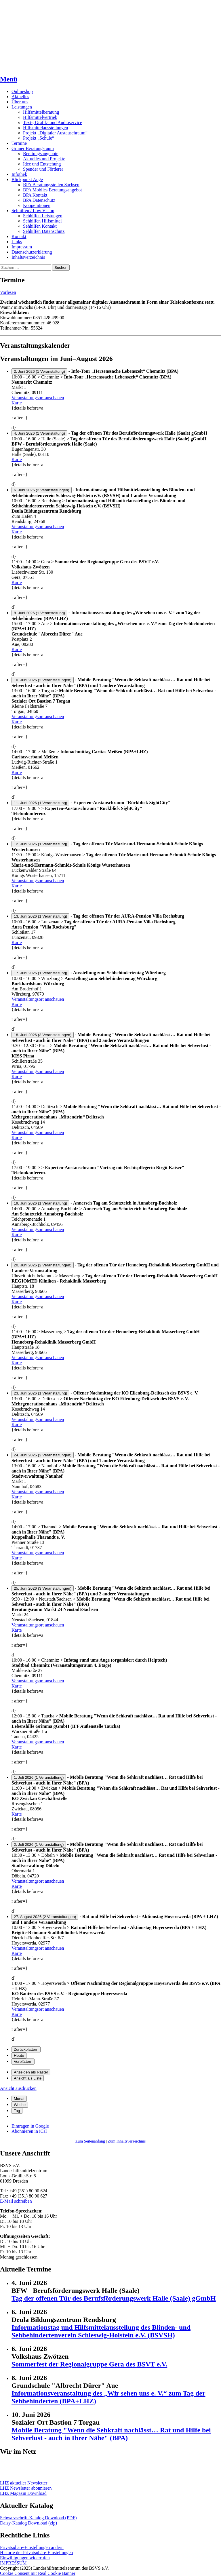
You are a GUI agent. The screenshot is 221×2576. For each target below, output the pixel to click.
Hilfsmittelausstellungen (45, 127)
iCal (29, 2131)
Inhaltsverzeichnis (28, 257)
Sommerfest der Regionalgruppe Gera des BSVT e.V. (89, 2364)
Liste (27, 2078)
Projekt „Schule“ (38, 138)
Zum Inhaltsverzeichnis (127, 2141)
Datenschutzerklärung (32, 252)
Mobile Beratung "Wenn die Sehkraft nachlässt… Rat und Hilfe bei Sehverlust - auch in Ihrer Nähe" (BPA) (111, 2434)
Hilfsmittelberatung (41, 112)
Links (17, 241)
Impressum (22, 246)
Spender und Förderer (43, 169)
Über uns (20, 101)
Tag (17, 2111)
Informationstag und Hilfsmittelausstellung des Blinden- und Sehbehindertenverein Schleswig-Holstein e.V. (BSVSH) (101, 2331)
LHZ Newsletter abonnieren (26, 2488)
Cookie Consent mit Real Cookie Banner (37, 2573)
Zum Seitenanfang (90, 2141)
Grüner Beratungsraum (33, 148)
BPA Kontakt (35, 195)
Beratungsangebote (40, 153)
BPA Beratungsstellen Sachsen (51, 184)
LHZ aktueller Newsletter (23, 2482)
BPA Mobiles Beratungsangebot (52, 189)
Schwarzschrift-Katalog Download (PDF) (38, 2517)
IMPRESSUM (13, 2562)
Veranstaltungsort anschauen (38, 397)
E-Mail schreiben (16, 2201)
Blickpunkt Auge (27, 179)
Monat (19, 2098)
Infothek (19, 174)
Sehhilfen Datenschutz (43, 231)
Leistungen (22, 106)
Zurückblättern (26, 2049)
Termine (19, 143)
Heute (19, 2055)
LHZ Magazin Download (23, 2493)
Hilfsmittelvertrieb (40, 117)
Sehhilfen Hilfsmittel (42, 220)
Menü (8, 79)
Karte (17, 402)
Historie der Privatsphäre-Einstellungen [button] (36, 2552)
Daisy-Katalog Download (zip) (28, 2522)
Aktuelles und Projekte (44, 158)
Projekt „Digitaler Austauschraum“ (55, 132)
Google (30, 2126)
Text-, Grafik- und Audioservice (52, 122)
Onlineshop (22, 91)
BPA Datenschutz (39, 200)
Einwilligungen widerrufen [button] (25, 2557)
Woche (20, 2105)
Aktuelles (20, 96)
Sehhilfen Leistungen (42, 215)
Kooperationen (36, 205)
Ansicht (18, 2088)
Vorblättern (23, 2061)
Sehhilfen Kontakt (40, 226)
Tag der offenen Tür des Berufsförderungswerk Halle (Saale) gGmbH (114, 2298)
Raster (31, 2072)
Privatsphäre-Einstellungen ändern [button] (32, 2547)
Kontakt (19, 236)
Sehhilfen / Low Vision (33, 210)
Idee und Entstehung (42, 163)
